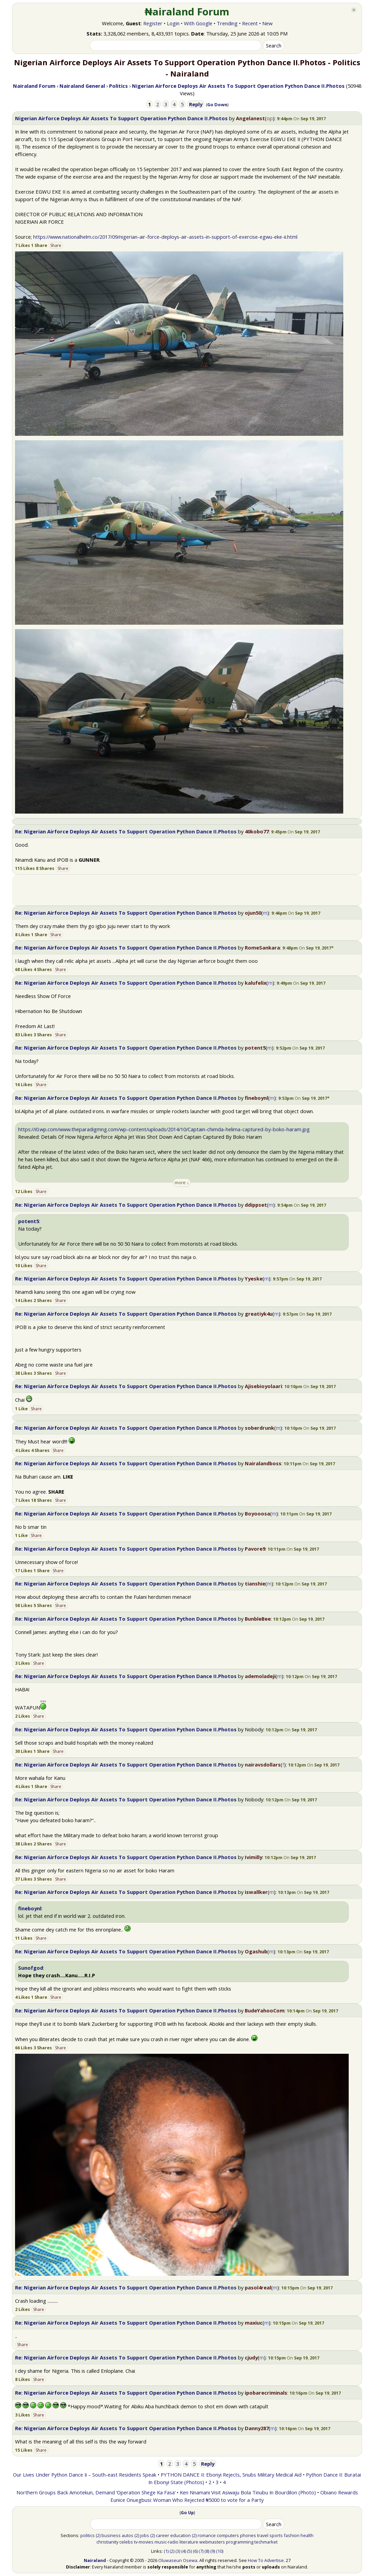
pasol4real (258, 2287)
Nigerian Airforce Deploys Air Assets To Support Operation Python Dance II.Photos (121, 118)
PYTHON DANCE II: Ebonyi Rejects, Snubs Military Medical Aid (231, 2474)
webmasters (212, 2542)
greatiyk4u (258, 1313)
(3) (177, 2551)
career (162, 2535)
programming (239, 2542)
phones (248, 2535)
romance (207, 2535)
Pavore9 (255, 1548)
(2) (98, 2535)
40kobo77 (257, 831)
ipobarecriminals (266, 2392)
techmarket (266, 2542)
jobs (144, 2535)
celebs (126, 2542)
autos (127, 2535)
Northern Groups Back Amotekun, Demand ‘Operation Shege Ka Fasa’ (95, 2492)
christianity (107, 2542)
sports (276, 2535)
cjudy (251, 2357)
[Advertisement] (187, 890)
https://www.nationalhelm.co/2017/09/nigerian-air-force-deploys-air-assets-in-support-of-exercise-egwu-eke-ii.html (165, 236)
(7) (201, 2551)
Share (55, 245)
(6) (195, 2551)
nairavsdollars (263, 1764)
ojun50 (253, 912)
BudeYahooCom (264, 2010)
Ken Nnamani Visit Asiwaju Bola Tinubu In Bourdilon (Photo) (248, 2492)
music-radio (166, 2542)
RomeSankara (262, 947)
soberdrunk (259, 1427)
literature (188, 2542)
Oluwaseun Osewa (177, 2560)
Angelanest (250, 118)
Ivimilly (253, 1857)
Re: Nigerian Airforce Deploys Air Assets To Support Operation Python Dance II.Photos (126, 831)
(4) (183, 2551)
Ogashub (256, 1951)
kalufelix (255, 982)
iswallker (256, 1891)
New (267, 23)
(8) (206, 2551)
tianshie (255, 1583)
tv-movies (143, 2542)
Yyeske (254, 1278)
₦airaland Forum (187, 11)
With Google (198, 23)
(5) (189, 2551)
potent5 (255, 1047)
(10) (219, 2551)
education (180, 2535)
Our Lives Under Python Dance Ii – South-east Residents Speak (84, 2474)
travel (262, 2535)
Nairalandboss (263, 1463)
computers (228, 2535)
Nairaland (95, 2560)
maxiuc (254, 2322)
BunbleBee (258, 1618)
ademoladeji (260, 1676)
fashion (291, 2535)
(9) (212, 2551)
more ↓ (182, 1182)
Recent (250, 23)
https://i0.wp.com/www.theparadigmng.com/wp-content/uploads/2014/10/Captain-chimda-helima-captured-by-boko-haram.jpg (164, 1129)
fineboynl (256, 1097)
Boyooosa (257, 1513)
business (111, 2535)
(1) (166, 2551)
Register (152, 23)
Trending (227, 23)
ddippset (256, 1204)
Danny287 (257, 2428)
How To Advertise (266, 2560)
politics (87, 2535)
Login (173, 23)
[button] (308, 948)
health (306, 2535)
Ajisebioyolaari (263, 1386)
